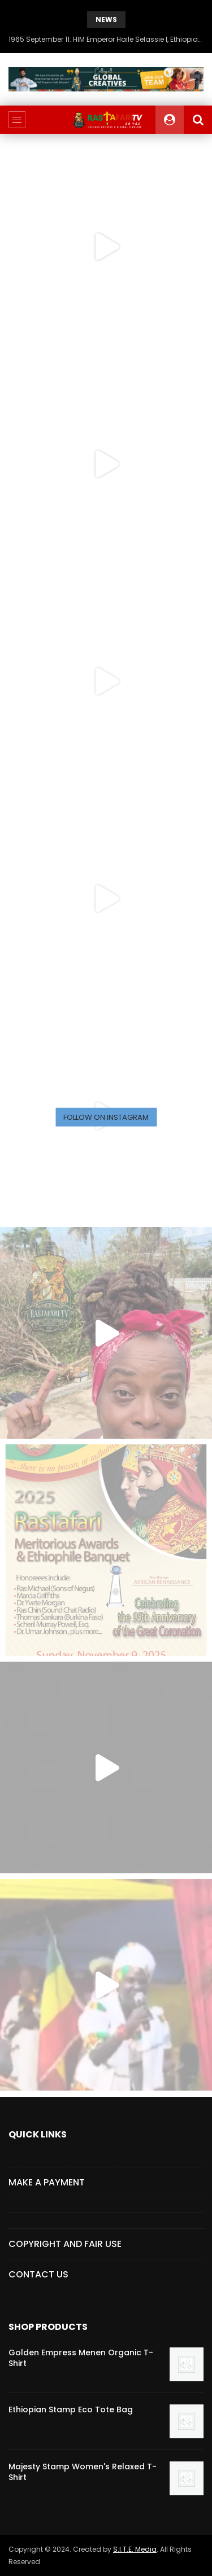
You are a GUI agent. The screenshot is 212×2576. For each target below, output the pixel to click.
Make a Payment (46, 2182)
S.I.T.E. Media (135, 2549)
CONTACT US (38, 2274)
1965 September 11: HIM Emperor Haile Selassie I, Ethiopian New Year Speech (106, 39)
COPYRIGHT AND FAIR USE (65, 2243)
